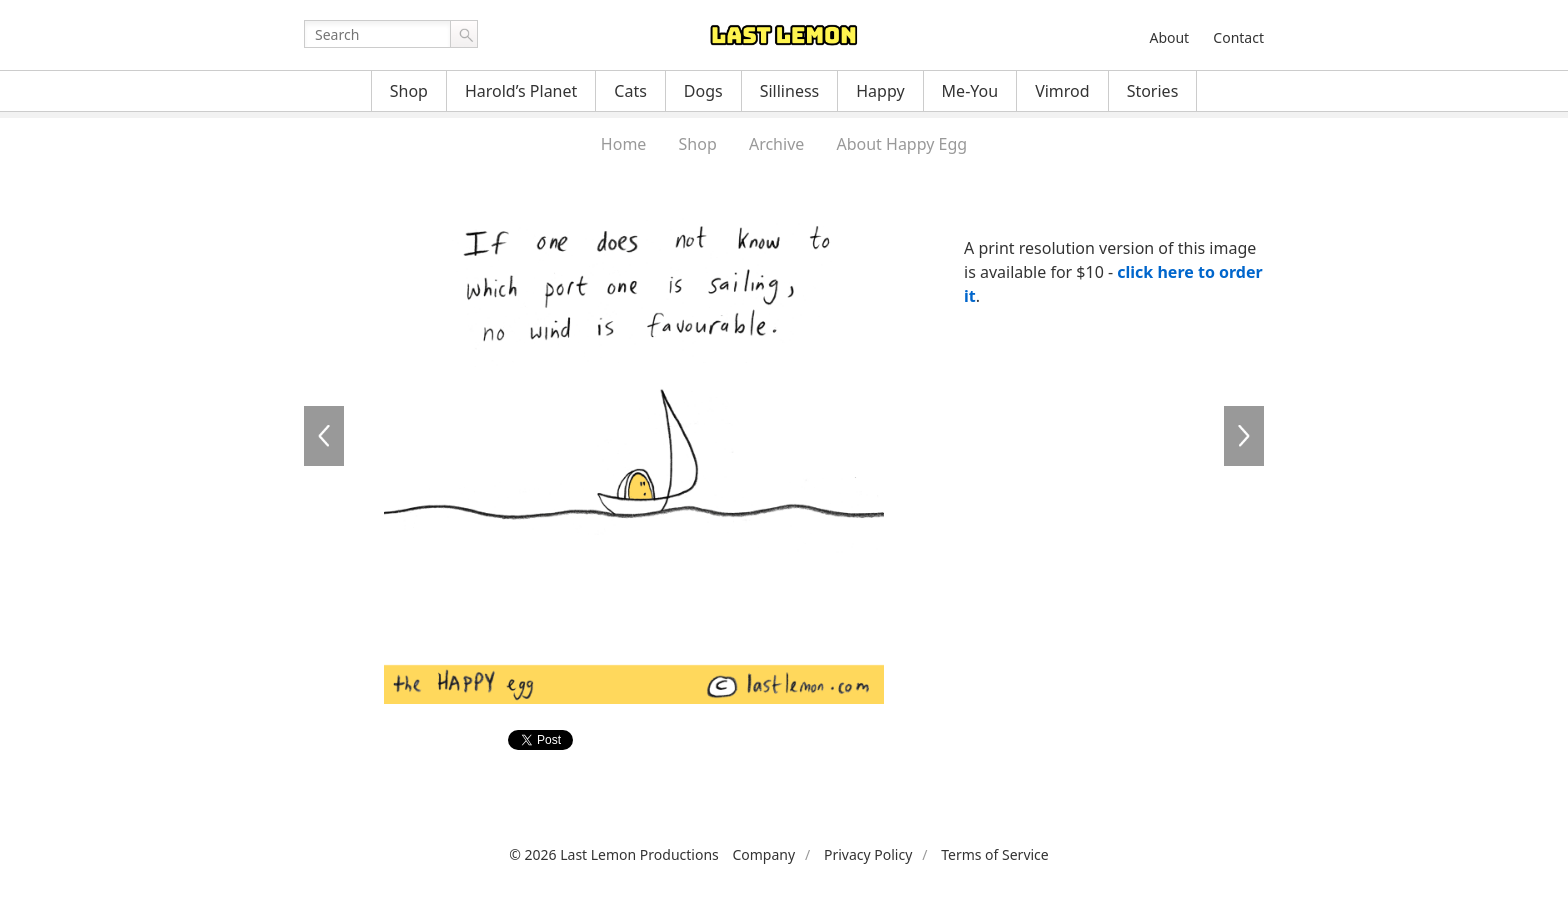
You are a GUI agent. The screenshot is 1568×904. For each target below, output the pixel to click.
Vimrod (1062, 91)
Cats (630, 91)
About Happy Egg (901, 144)
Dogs (703, 91)
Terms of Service (995, 854)
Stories (1153, 91)
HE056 (1244, 436)
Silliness (790, 91)
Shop (409, 91)
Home (624, 144)
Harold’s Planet (521, 91)
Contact (1238, 37)
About (1169, 37)
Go (464, 34)
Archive (776, 144)
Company (763, 854)
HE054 (324, 436)
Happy (880, 91)
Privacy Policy (868, 854)
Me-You (970, 91)
